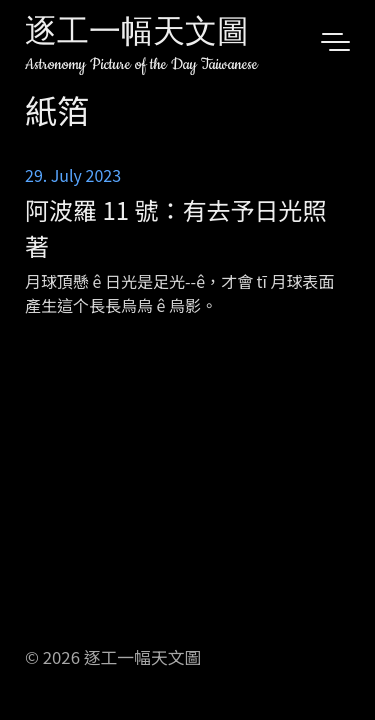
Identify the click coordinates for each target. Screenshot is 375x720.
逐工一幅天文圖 (137, 34)
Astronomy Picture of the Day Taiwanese (141, 64)
